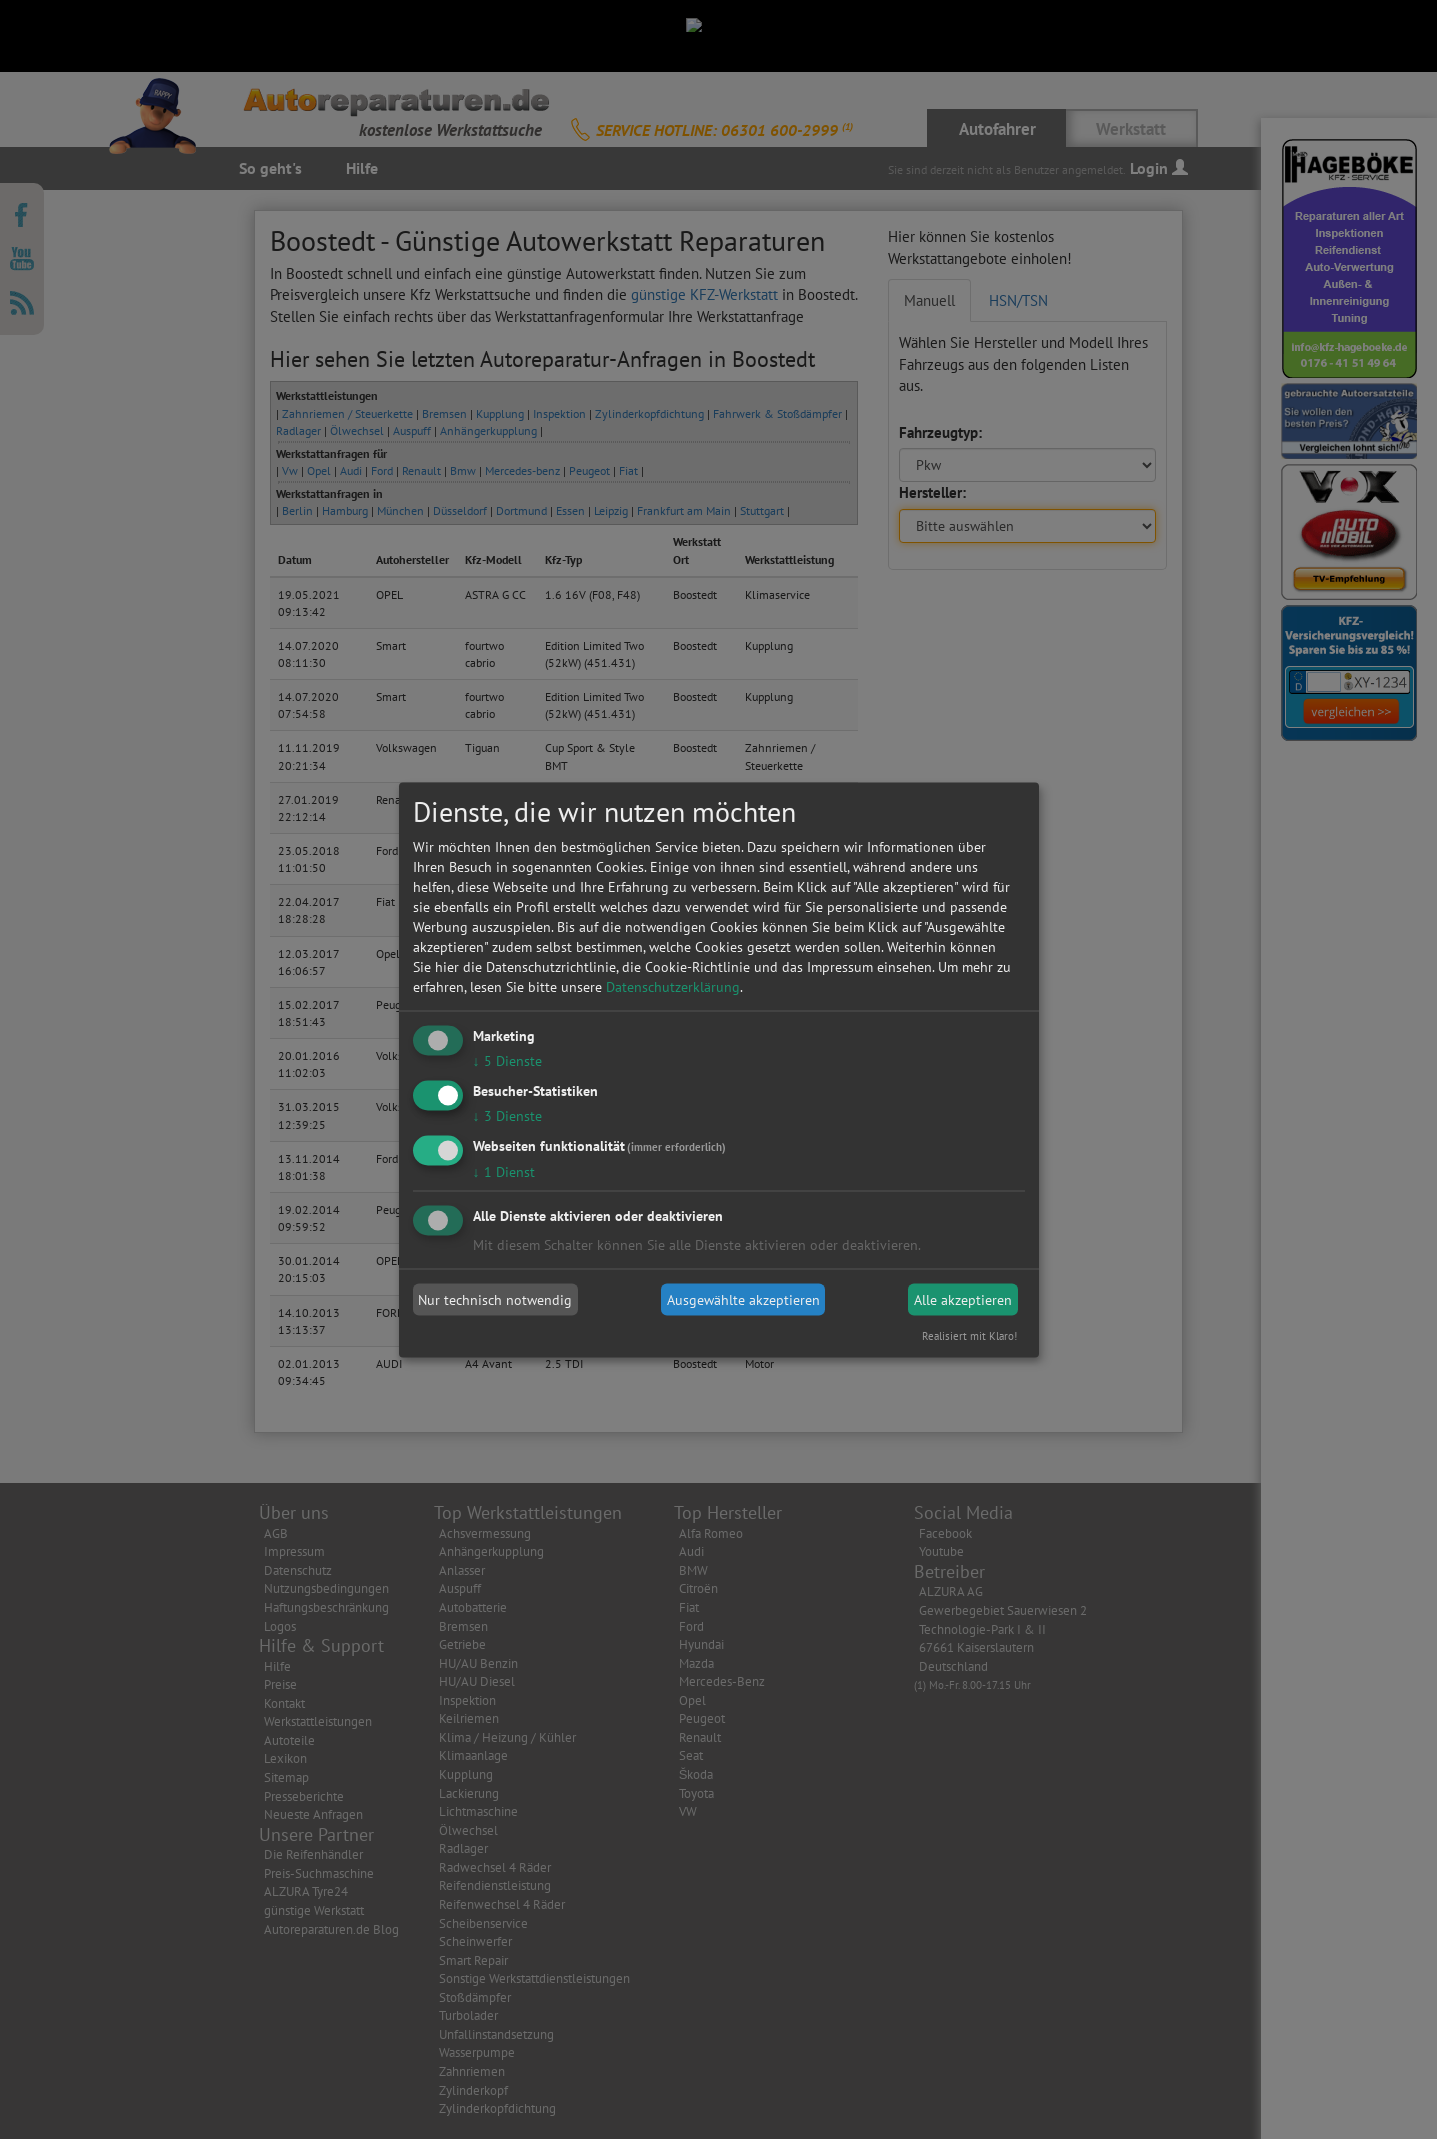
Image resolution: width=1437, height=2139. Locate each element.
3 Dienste (507, 1115)
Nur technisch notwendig (495, 1300)
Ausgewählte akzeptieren (743, 1300)
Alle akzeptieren (963, 1300)
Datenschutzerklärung (673, 987)
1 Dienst (504, 1171)
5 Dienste (507, 1061)
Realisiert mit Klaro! (969, 1335)
